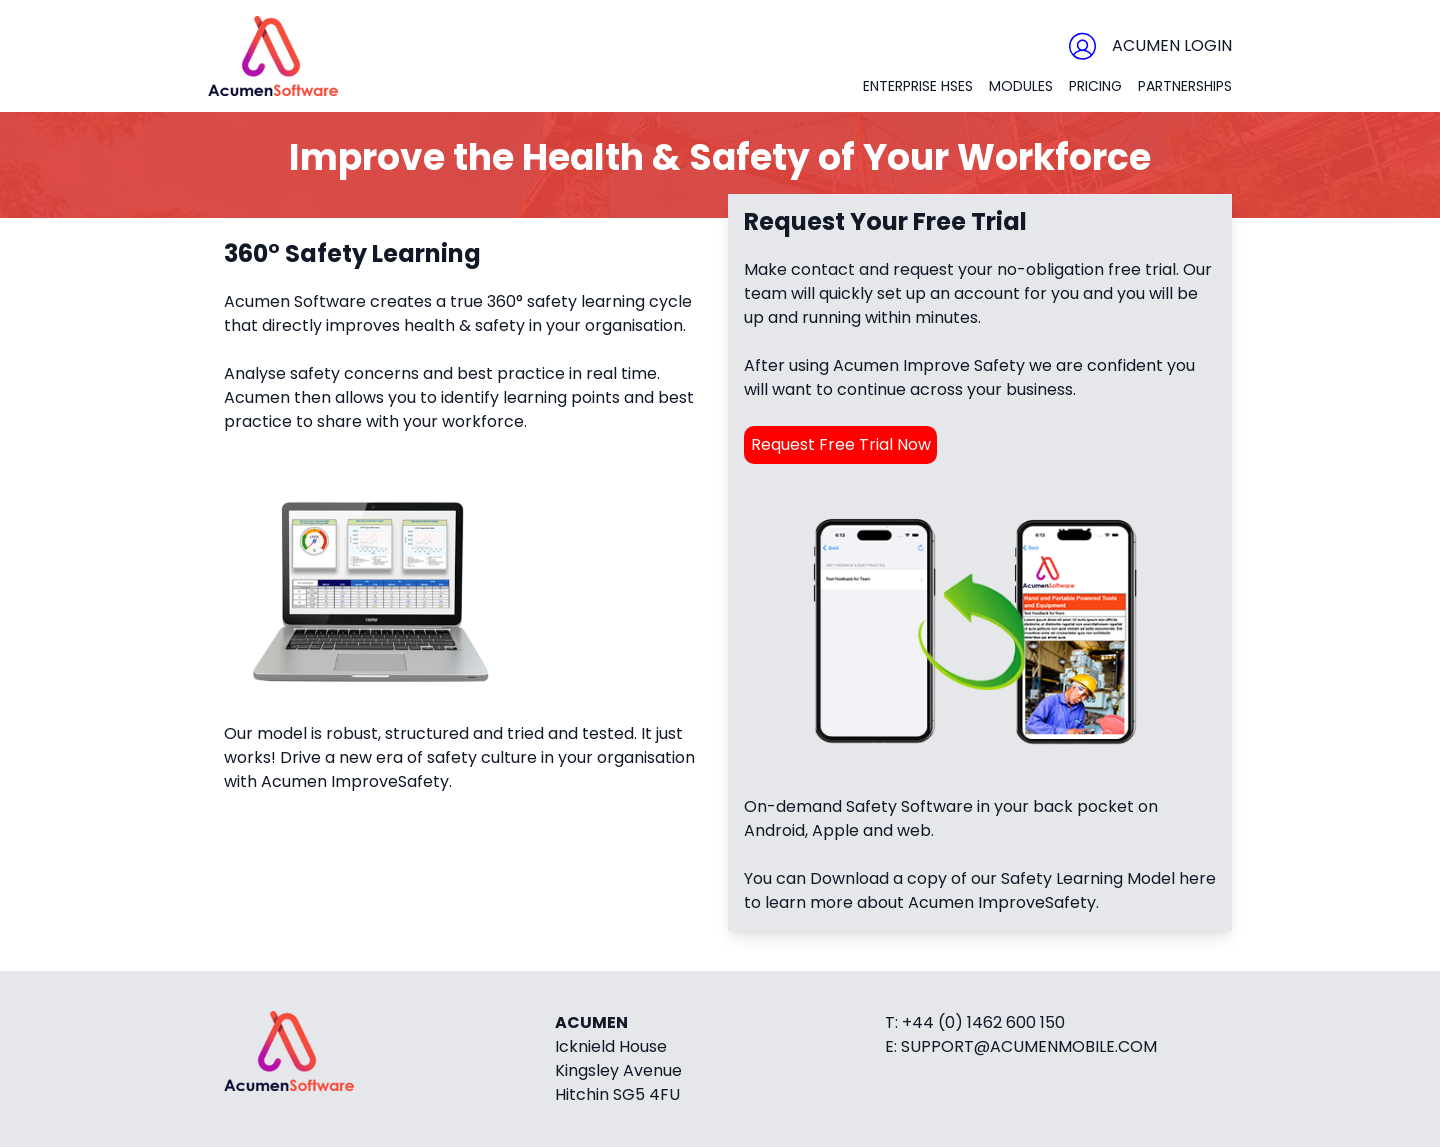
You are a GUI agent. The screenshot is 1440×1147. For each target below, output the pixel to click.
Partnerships (1185, 86)
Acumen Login (1172, 45)
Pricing (1095, 86)
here (1197, 878)
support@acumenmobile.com (1029, 1046)
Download (849, 878)
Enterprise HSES (918, 86)
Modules (1021, 86)
